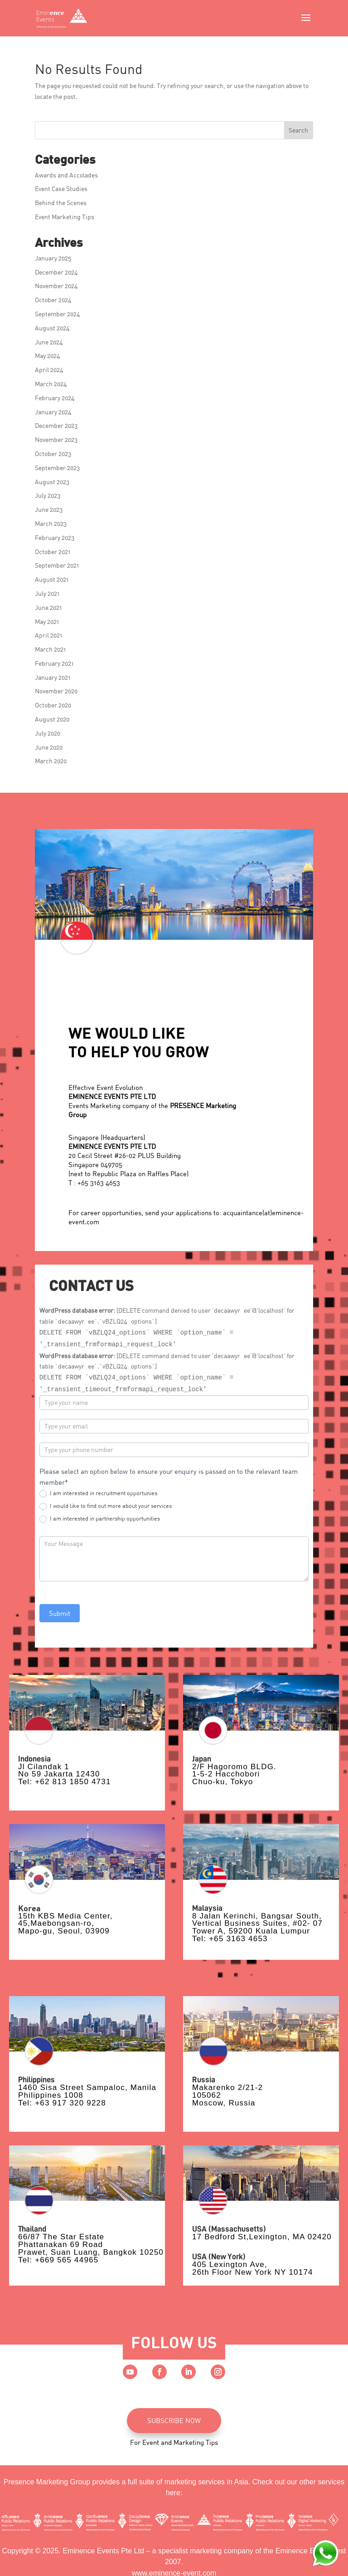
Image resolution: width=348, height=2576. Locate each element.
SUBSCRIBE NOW (174, 2420)
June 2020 (49, 747)
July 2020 (47, 733)
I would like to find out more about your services (105, 1506)
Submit (59, 1613)
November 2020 (56, 691)
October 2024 (53, 300)
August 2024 (52, 328)
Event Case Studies (61, 188)
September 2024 (57, 314)
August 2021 (51, 579)
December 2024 (56, 272)
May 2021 (47, 621)
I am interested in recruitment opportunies (98, 1493)
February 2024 (55, 398)
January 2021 (52, 677)
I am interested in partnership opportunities (99, 1519)
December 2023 (56, 425)
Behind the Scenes (61, 202)
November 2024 (56, 285)
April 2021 (48, 635)
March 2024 (51, 384)
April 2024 (49, 369)
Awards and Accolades (66, 175)
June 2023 (49, 509)
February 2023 (54, 537)
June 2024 (49, 342)
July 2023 (47, 495)
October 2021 (52, 551)
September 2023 (57, 467)
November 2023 (56, 439)
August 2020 (52, 719)
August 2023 (52, 482)
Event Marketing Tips (64, 217)
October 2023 (53, 453)
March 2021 (50, 649)
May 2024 (47, 355)
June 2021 (48, 607)
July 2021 (47, 593)
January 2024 (53, 412)
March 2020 (51, 761)
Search (298, 130)
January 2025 (53, 258)
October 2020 (53, 705)
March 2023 (51, 523)
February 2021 (54, 663)
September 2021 (57, 565)
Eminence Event (302, 2551)
